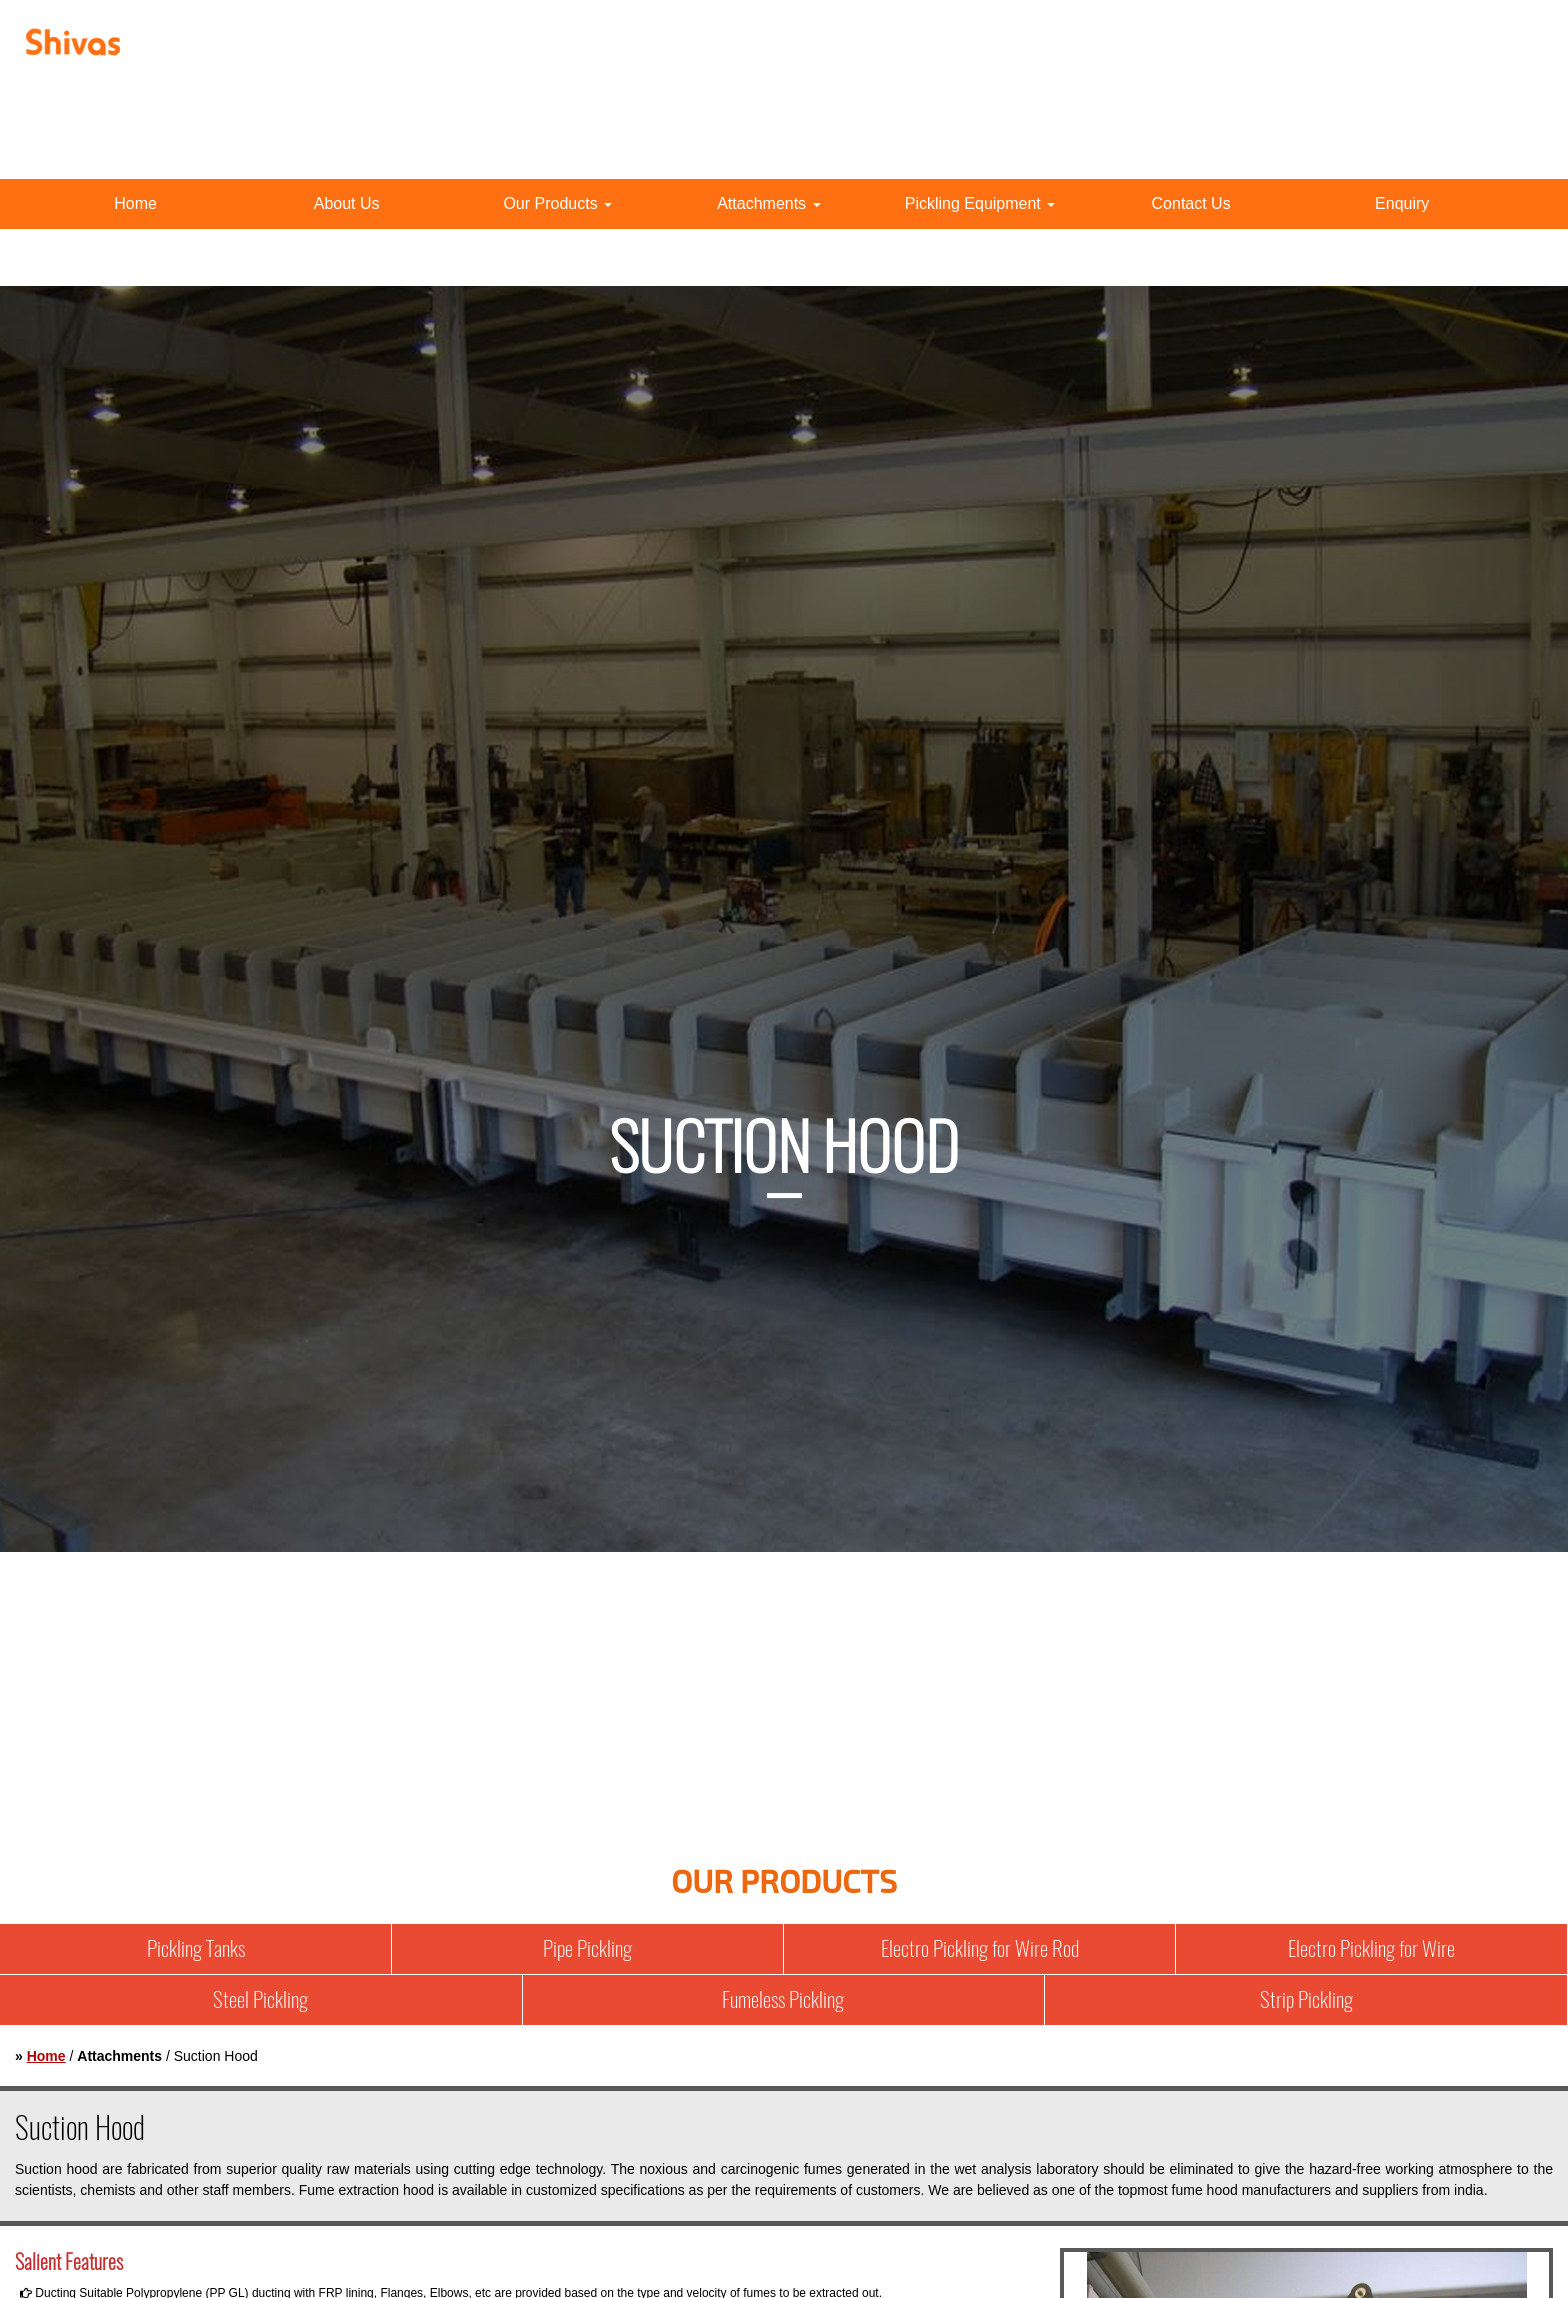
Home (135, 203)
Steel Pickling (260, 1999)
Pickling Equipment (980, 203)
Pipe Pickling (587, 1948)
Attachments (768, 203)
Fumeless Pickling (783, 1999)
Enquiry (1402, 203)
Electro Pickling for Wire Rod (980, 1948)
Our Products (557, 203)
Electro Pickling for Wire (1371, 1948)
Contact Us (1191, 203)
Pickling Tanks (196, 1948)
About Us (347, 203)
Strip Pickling (1306, 1999)
